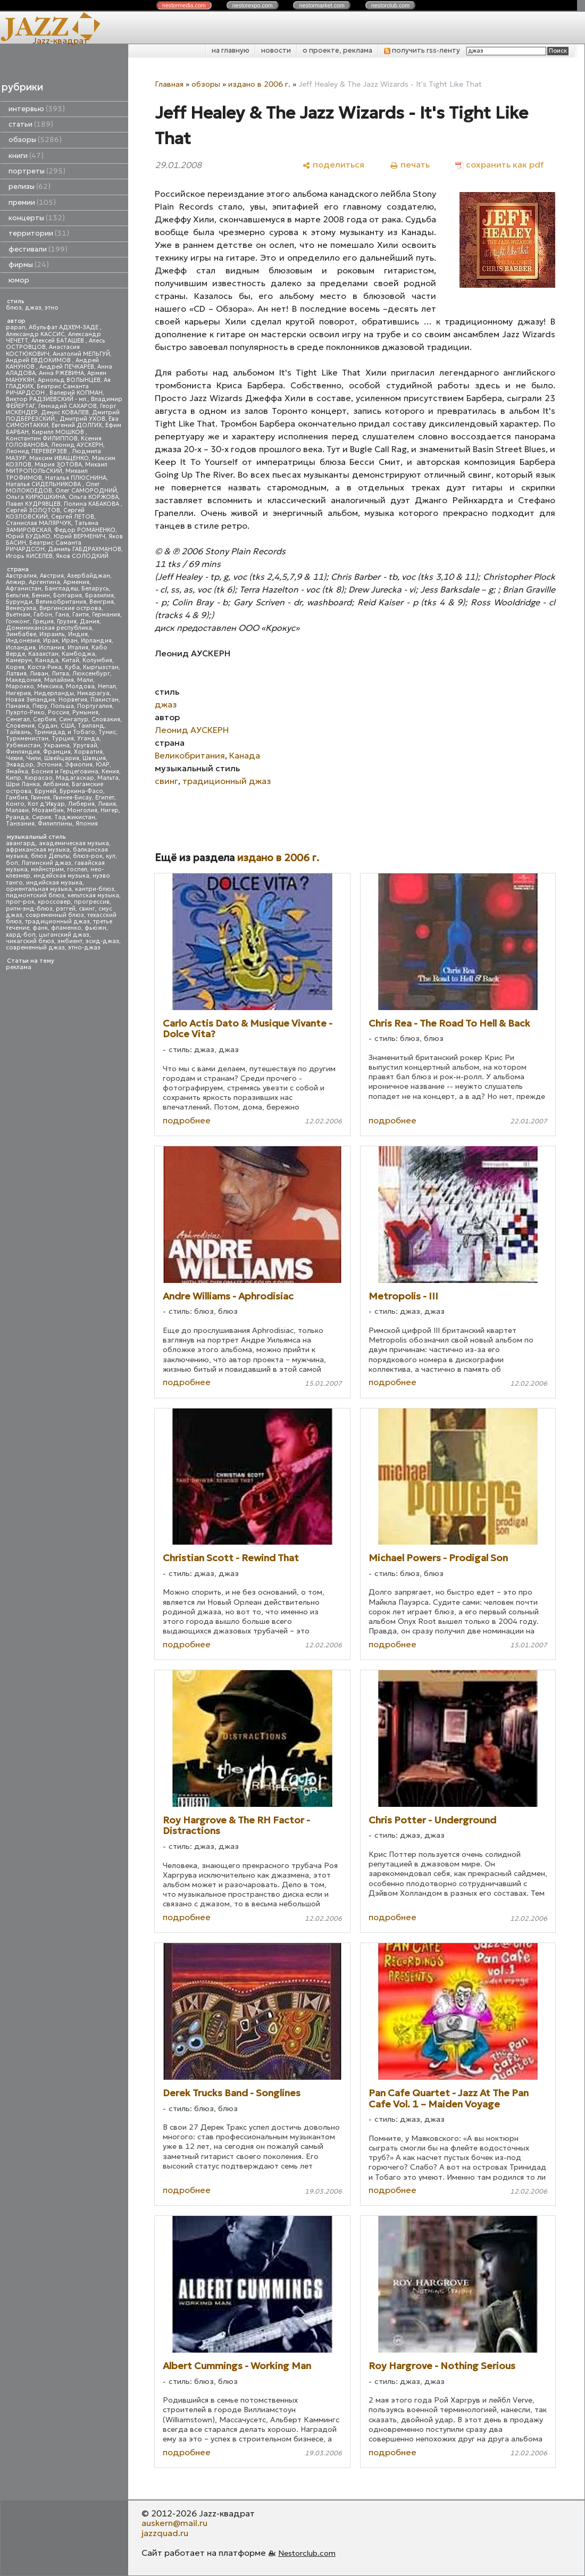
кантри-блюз (94, 889)
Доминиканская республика (49, 627)
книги (26, 155)
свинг (87, 908)
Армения (76, 582)
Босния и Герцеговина (64, 771)
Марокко (20, 686)
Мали (85, 680)
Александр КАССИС (35, 334)
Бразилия (99, 595)
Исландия (21, 647)
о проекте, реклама (337, 50)
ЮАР (103, 764)
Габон (43, 614)
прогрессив (92, 901)
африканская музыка (38, 849)
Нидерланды (54, 693)
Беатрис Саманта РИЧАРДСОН (47, 389)
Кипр (13, 777)
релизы (30, 186)
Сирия (41, 817)
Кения (110, 771)
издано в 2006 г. (259, 84)
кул (110, 856)
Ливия (107, 804)
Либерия (81, 804)
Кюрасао (38, 777)
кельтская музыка (93, 895)
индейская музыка (61, 875)
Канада (47, 660)
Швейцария (61, 758)
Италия (78, 647)
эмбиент (69, 941)
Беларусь (95, 588)
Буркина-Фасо (81, 791)
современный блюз (55, 915)
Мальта (108, 777)
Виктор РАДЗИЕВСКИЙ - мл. (47, 399)
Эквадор (20, 764)
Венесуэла (21, 608)
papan (16, 327)
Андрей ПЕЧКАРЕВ (66, 366)
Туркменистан (27, 738)
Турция (63, 738)
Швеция (94, 758)
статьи (31, 124)
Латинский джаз (46, 863)
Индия (78, 634)
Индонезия (23, 640)
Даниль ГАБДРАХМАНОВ (84, 549)
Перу (39, 706)
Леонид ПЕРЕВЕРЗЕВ (37, 451)
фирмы (29, 264)
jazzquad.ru (164, 2533)
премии (32, 202)
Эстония (49, 764)
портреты (37, 171)
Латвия (16, 673)
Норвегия (73, 699)
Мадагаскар (75, 777)
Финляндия (23, 751)
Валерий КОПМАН (76, 392)
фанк (40, 927)
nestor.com (184, 5)
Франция (57, 751)
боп (12, 863)
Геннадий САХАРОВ (67, 406)
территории (39, 233)
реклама (18, 967)
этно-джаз (84, 947)
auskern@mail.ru (174, 2522)
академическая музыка (74, 843)
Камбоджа (78, 654)
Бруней (45, 791)
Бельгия (17, 595)
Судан (47, 725)
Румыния (85, 712)
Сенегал (18, 719)
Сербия (44, 719)
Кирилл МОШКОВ (59, 432)
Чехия (14, 758)
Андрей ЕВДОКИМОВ (39, 360)
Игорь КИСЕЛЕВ (29, 556)
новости (276, 50)
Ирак (51, 640)
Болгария (67, 595)
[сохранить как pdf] (499, 165)
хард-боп (21, 934)
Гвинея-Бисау (72, 797)
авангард (21, 843)
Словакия (105, 719)
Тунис (107, 732)
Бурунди (19, 601)
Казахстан (43, 654)
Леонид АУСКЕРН (77, 444)
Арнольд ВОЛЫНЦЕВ (69, 380)
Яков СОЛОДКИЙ (82, 556)
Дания (89, 621)
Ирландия (96, 640)
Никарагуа (93, 693)
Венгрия (101, 601)
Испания (51, 647)
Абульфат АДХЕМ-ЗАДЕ (64, 327)
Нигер (110, 810)
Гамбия (17, 797)
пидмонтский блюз (35, 895)
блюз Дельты (50, 856)
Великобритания (61, 601)
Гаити (80, 614)
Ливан (39, 673)
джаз (33, 307)
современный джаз (35, 947)
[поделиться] (333, 165)
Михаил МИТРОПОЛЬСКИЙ (56, 467)
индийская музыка (54, 882)
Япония (87, 823)
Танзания (20, 823)
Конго (15, 804)
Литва (60, 673)
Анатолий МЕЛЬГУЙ (81, 354)
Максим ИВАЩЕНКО (59, 458)
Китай (70, 660)
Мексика (50, 686)
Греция (43, 621)
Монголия (82, 810)
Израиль (52, 634)
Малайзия (59, 680)
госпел (77, 869)
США (67, 725)
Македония (23, 680)
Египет (104, 797)
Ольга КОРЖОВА (94, 497)
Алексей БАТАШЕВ (58, 340)
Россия (58, 712)
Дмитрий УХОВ (82, 418)
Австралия (21, 575)
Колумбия (97, 660)
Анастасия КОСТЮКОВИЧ (43, 350)
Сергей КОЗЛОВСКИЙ (45, 513)
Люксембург (91, 673)
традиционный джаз (57, 921)
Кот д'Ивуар (46, 804)
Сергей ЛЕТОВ (72, 516)
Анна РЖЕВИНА (61, 373)
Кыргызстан (101, 667)
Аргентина (44, 582)
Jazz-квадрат (60, 40)
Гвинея (40, 797)
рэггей (66, 908)
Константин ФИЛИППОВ (42, 438)
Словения (20, 725)
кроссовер (54, 901)
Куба (72, 667)
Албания (56, 784)
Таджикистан (74, 817)
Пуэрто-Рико (25, 712)
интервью (37, 108)
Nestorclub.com (307, 2553)
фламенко (66, 927)
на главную (230, 50)
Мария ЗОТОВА (58, 464)
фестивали (38, 249)
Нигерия (18, 693)
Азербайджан (88, 575)
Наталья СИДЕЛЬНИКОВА (44, 484)
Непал (107, 686)
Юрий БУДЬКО (28, 536)
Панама (17, 706)
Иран (70, 640)
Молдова (80, 686)
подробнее (187, 1120)
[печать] (409, 165)
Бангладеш (61, 588)
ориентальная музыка (39, 889)
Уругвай (85, 745)
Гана (62, 614)
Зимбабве (21, 634)
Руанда (17, 817)
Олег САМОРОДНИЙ (86, 490)
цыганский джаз (64, 934)
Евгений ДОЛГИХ (77, 425)
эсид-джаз (102, 941)
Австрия (52, 575)
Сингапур (73, 719)
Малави (17, 810)
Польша (62, 706)
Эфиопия (79, 764)
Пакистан (104, 699)
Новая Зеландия (30, 699)
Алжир (16, 582)
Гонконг (18, 621)
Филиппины (55, 823)
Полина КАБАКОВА (92, 504)
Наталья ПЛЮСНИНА (75, 477)
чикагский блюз (30, 941)
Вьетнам (18, 614)
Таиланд (91, 725)
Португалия (94, 706)
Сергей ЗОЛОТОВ (33, 510)
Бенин (41, 595)
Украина (57, 745)
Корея (15, 667)
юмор (19, 280)
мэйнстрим (47, 869)
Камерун (19, 660)
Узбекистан (23, 745)
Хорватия (88, 751)
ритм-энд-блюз (29, 908)
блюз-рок (88, 856)
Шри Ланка (23, 784)
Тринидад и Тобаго (64, 732)
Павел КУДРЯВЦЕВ (33, 504)
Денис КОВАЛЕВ (65, 412)
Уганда (88, 738)
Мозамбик (48, 810)
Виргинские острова (70, 608)
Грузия (67, 621)
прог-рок (20, 901)
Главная (169, 84)
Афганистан (23, 588)
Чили (33, 758)
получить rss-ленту (422, 50)
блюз (14, 307)
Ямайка (17, 771)
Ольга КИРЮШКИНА (35, 497)
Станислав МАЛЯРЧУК (38, 523)
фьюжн (95, 927)
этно (52, 307)
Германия (106, 614)
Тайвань (18, 732)
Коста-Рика (45, 667)
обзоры (35, 139)
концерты (37, 217)
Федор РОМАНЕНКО (84, 530)
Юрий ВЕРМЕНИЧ (79, 536)
